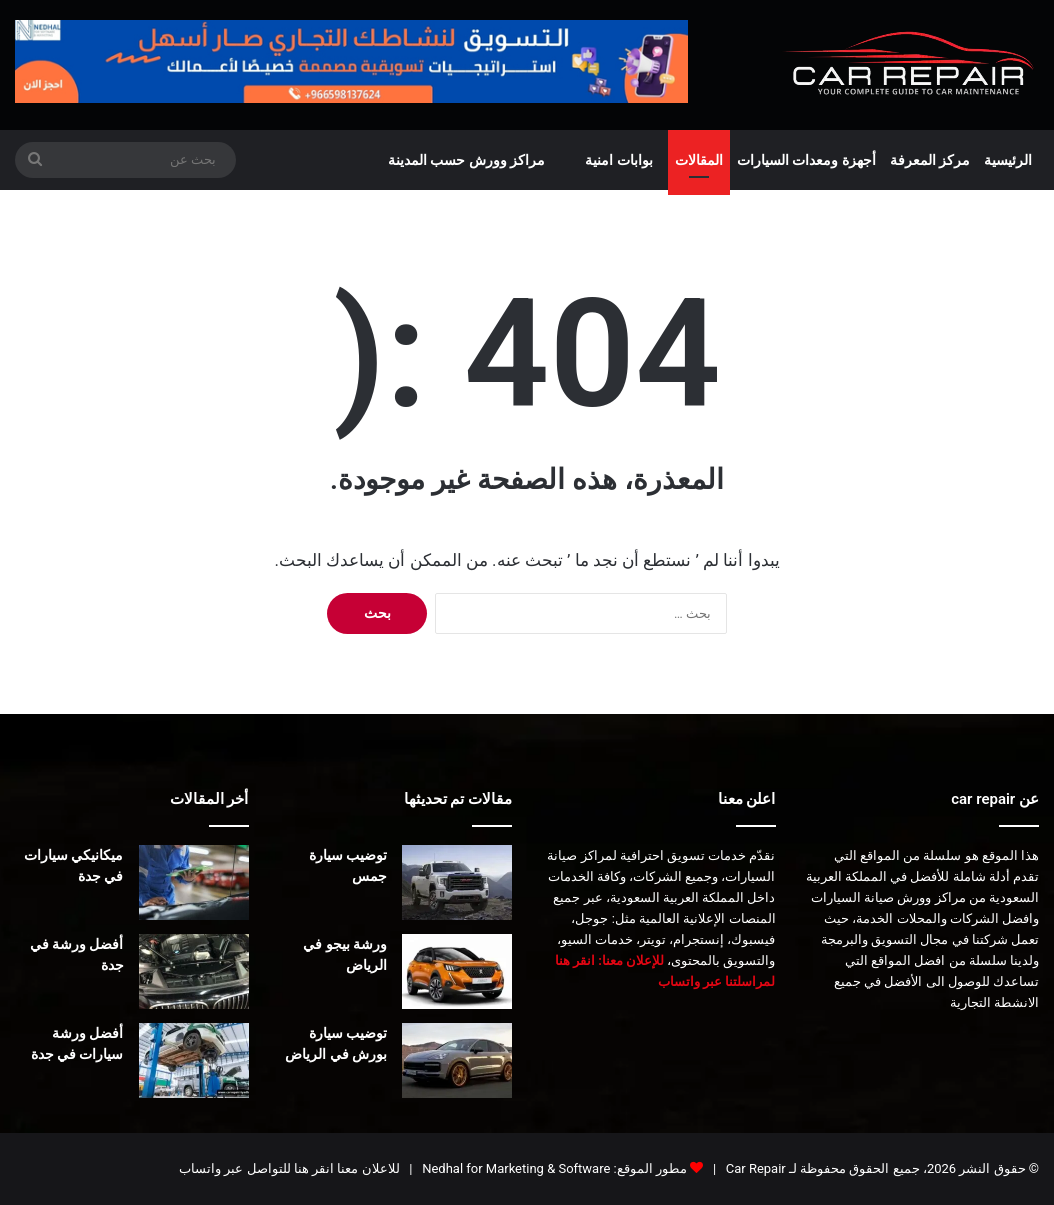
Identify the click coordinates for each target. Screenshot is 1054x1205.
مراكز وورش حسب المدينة (466, 160)
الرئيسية (1008, 160)
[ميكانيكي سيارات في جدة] (194, 882)
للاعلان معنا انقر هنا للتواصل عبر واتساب (289, 1168)
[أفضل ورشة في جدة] (194, 971)
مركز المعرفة (930, 160)
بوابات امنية (618, 160)
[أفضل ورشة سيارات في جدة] (194, 1060)
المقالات (699, 160)
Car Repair (754, 1168)
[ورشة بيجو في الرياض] (457, 971)
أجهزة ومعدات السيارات (806, 160)
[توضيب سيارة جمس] (457, 882)
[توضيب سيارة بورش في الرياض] (457, 1060)
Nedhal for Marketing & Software (514, 1168)
